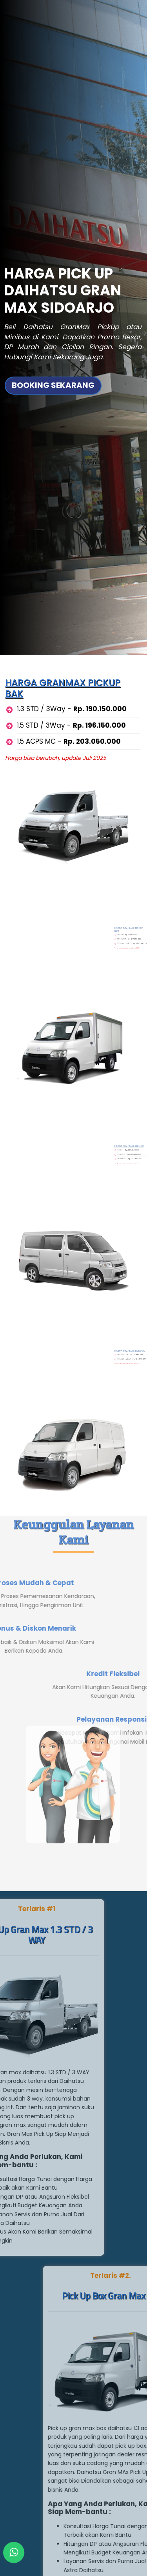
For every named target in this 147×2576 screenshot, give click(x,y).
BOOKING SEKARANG (53, 341)
